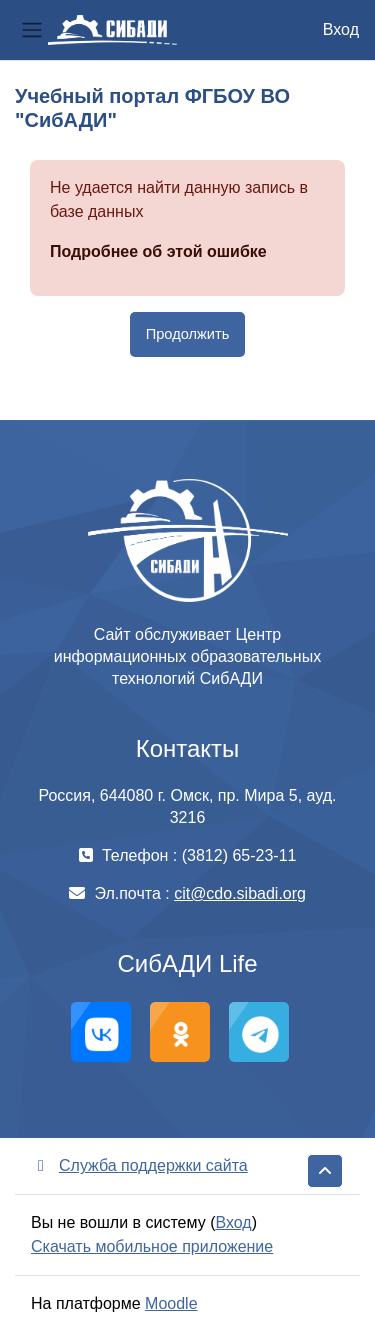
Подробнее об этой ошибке (158, 251)
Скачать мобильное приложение (152, 1246)
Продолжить (188, 334)
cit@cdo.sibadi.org (240, 893)
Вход (341, 29)
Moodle (171, 1303)
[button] (325, 1171)
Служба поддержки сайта (139, 1165)
